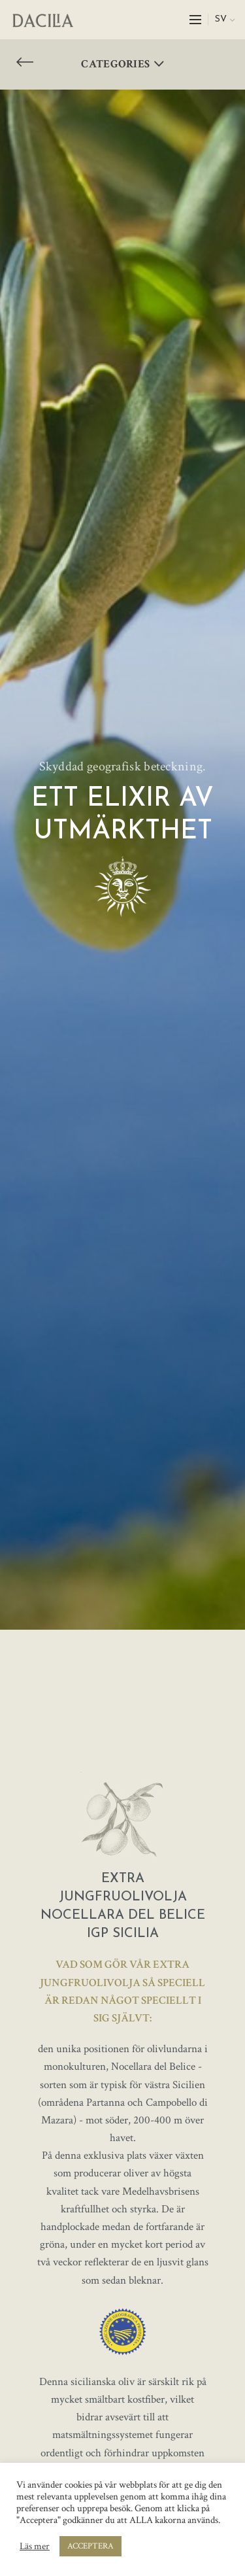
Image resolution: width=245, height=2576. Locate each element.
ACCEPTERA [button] (90, 2546)
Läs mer (35, 2546)
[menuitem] (225, 19)
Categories (115, 64)
